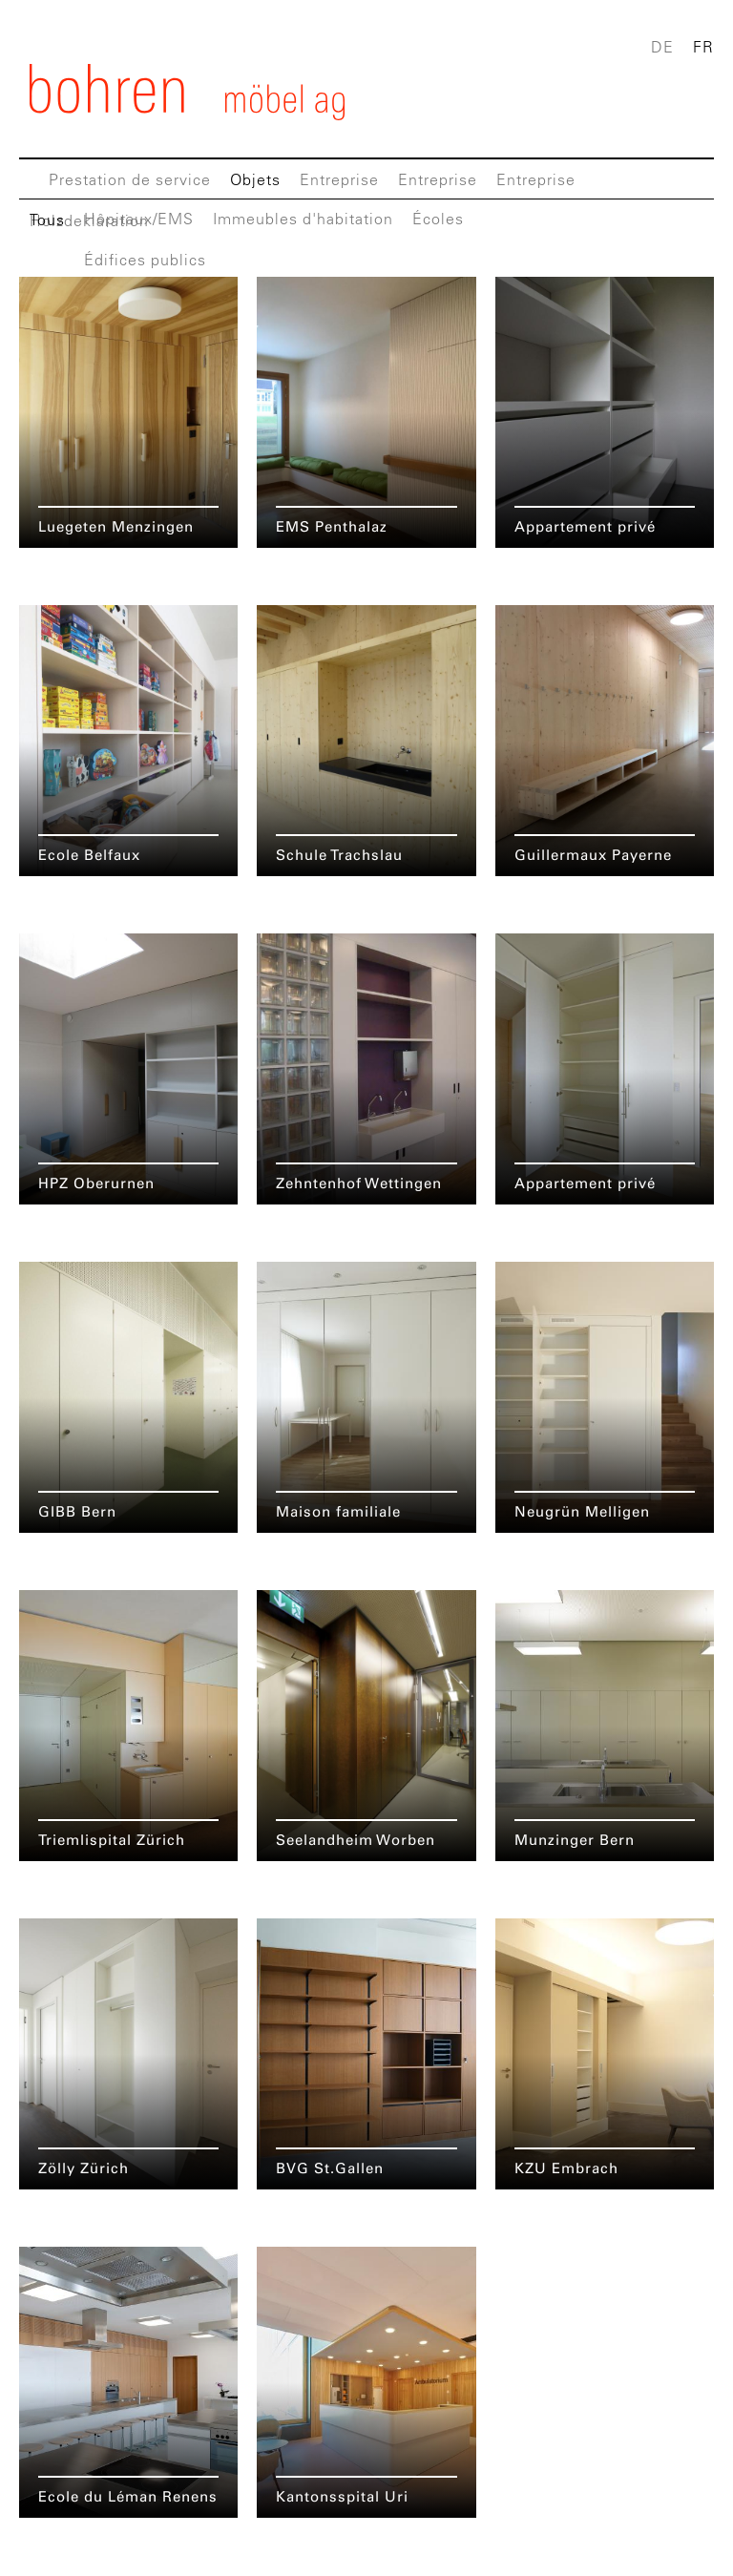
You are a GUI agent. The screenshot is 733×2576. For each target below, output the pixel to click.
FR (703, 46)
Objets (255, 179)
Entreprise (339, 179)
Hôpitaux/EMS (139, 218)
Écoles (438, 218)
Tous (47, 219)
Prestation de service (130, 179)
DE (662, 46)
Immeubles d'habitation (303, 218)
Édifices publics (145, 259)
